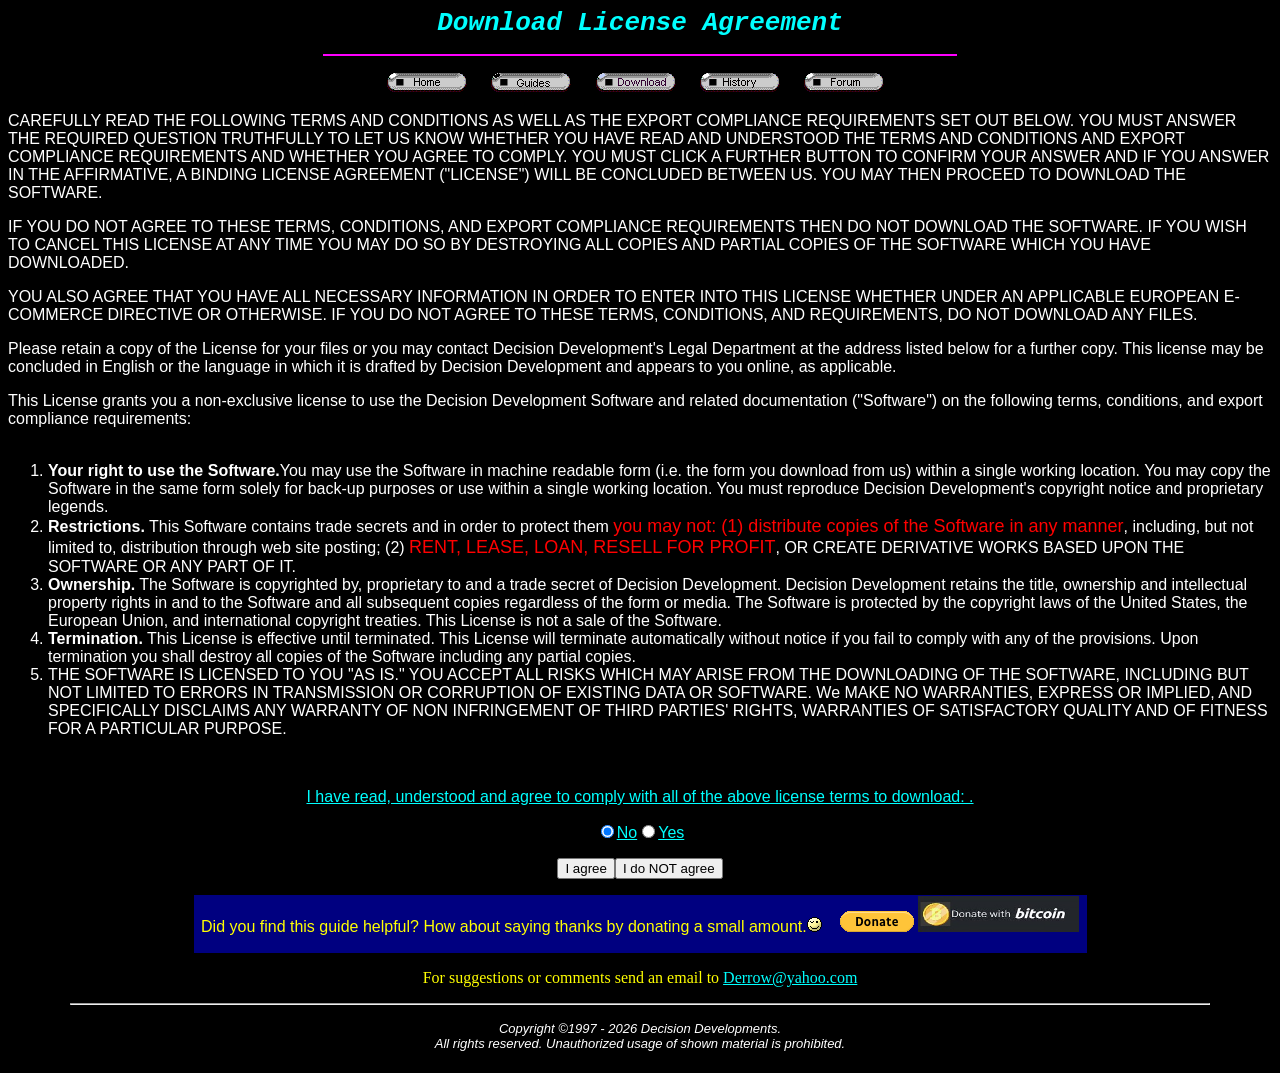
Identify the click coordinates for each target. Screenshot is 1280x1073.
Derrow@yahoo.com (790, 983)
